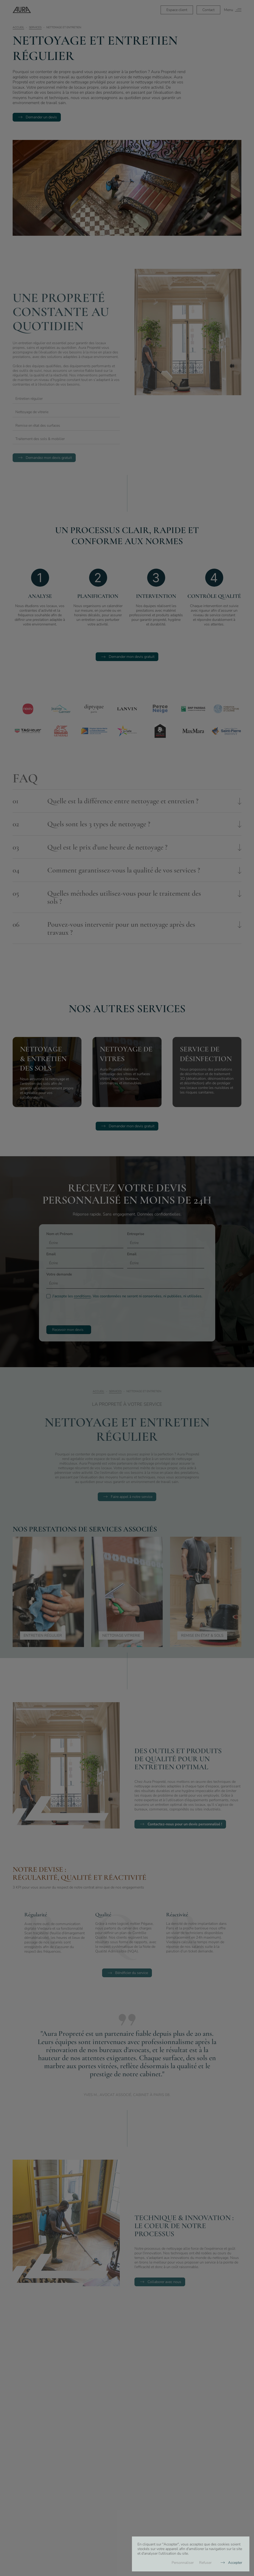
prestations (113, 92)
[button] (183, 2562)
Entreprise (135, 1234)
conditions (82, 1296)
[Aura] (22, 10)
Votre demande (59, 1274)
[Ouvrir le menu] (232, 10)
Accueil (18, 27)
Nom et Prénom (59, 1234)
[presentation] (81, 1313)
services (35, 27)
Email (51, 1254)
